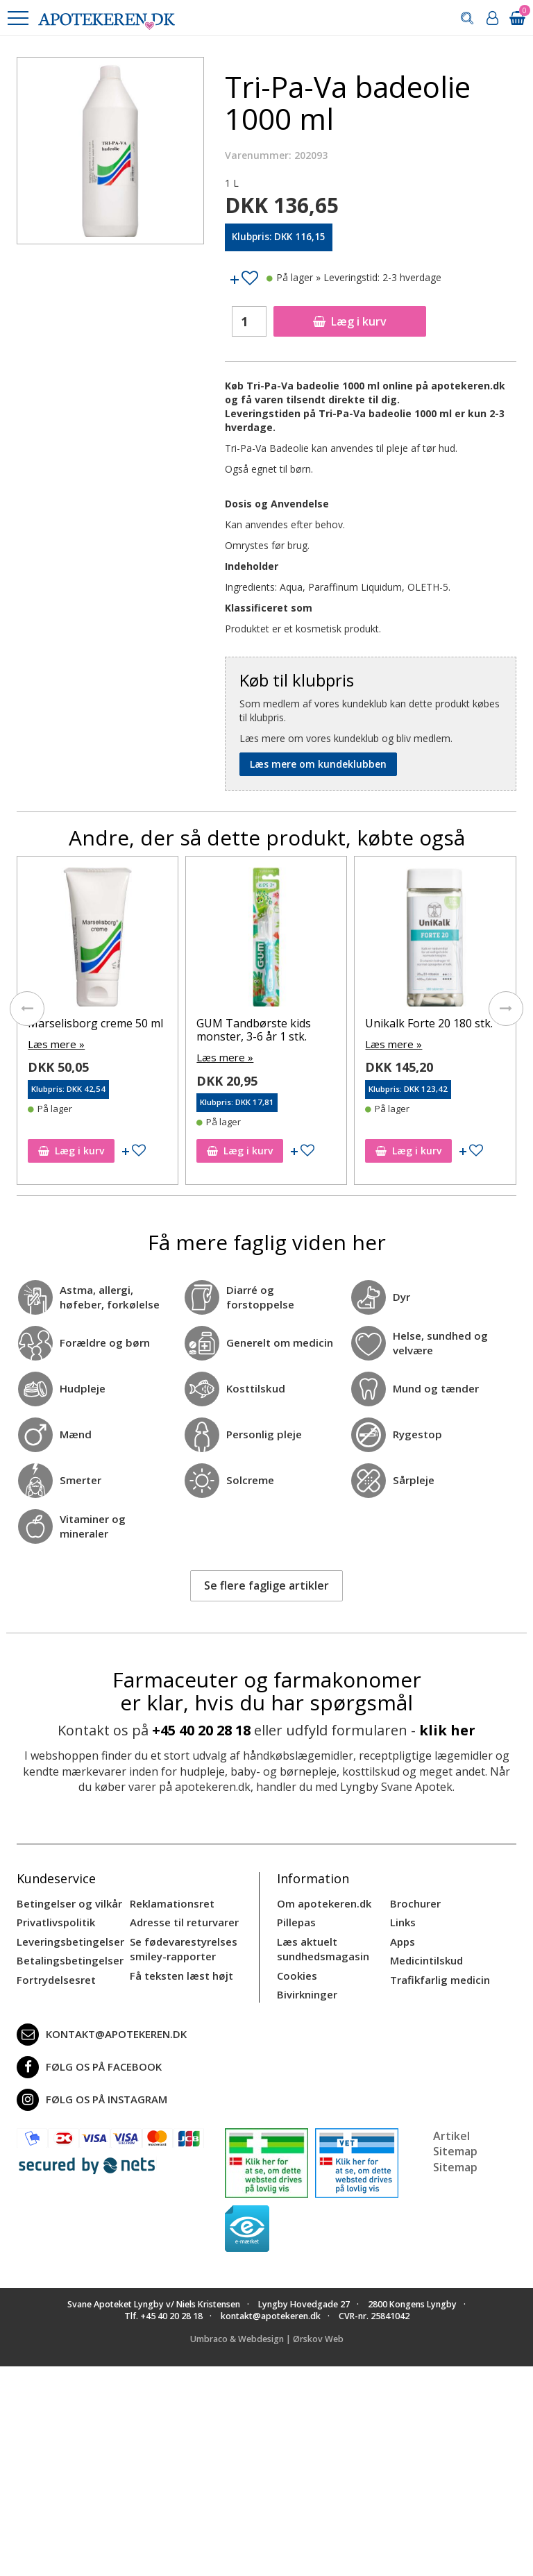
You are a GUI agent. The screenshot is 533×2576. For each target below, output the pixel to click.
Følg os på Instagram (89, 2093)
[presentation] (27, 1008)
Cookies (295, 1970)
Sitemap (455, 2160)
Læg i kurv (350, 321)
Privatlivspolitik (54, 1920)
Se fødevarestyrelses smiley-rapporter (180, 1945)
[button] (17, 18)
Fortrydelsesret (54, 1974)
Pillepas (295, 1920)
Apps (402, 1938)
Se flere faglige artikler (266, 1584)
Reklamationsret (171, 1902)
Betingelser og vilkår (66, 1902)
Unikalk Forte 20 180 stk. (429, 1023)
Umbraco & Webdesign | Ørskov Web (267, 2332)
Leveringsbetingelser (67, 1938)
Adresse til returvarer (181, 1920)
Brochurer (414, 1902)
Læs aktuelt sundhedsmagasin (321, 1945)
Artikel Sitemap (455, 2137)
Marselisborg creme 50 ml (95, 1023)
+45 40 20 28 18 (201, 1729)
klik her (447, 1729)
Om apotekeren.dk (322, 1902)
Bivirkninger (306, 1988)
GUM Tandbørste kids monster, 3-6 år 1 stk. (253, 1030)
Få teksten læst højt (179, 1970)
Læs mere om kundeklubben (318, 764)
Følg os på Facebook (85, 2060)
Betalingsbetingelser (67, 1956)
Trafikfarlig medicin (438, 1974)
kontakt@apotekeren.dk (99, 2028)
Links (402, 1920)
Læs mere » (54, 1043)
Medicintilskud (425, 1956)
